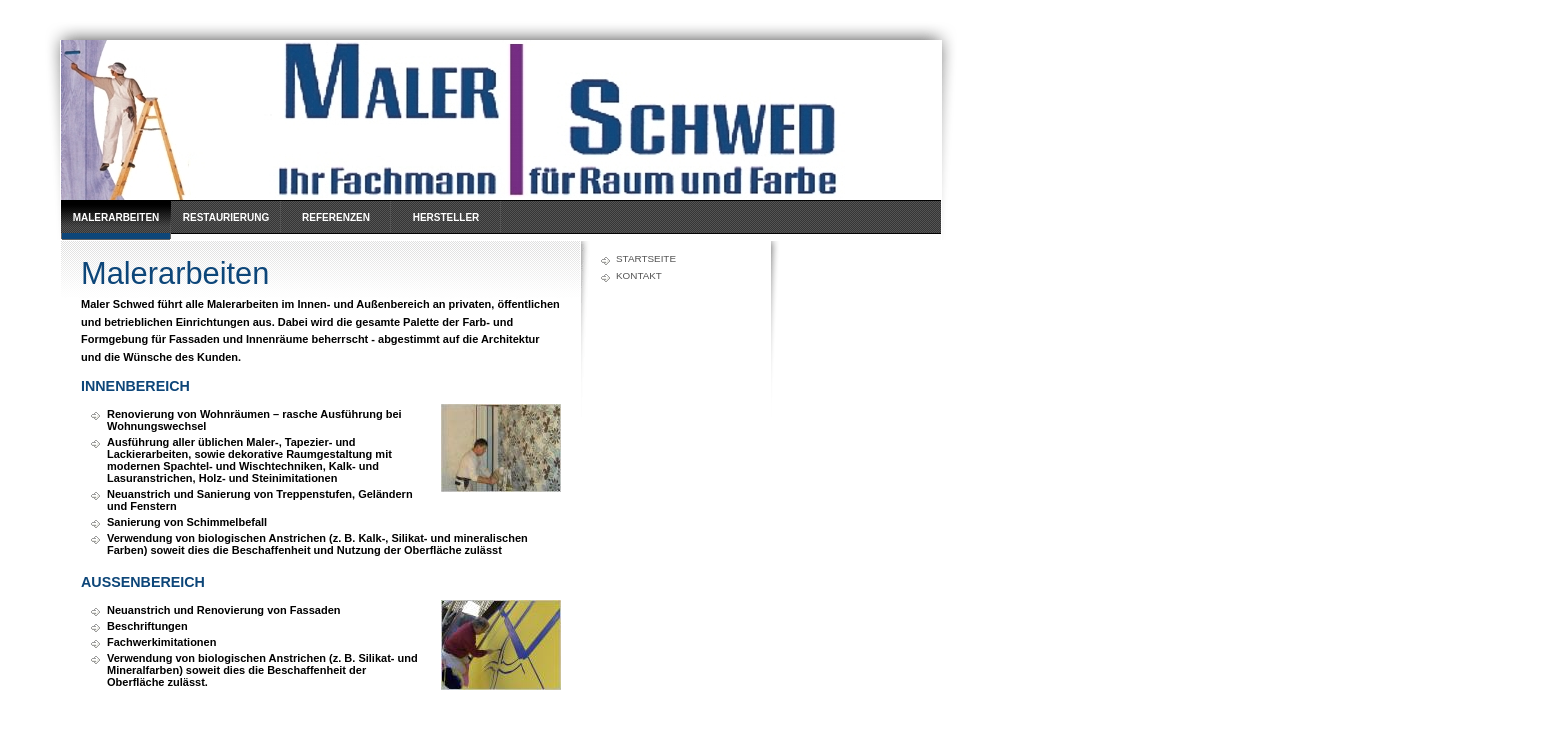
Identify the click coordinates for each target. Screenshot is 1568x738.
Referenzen (336, 217)
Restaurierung (226, 217)
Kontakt (639, 275)
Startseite (646, 258)
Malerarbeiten (116, 217)
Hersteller (446, 217)
